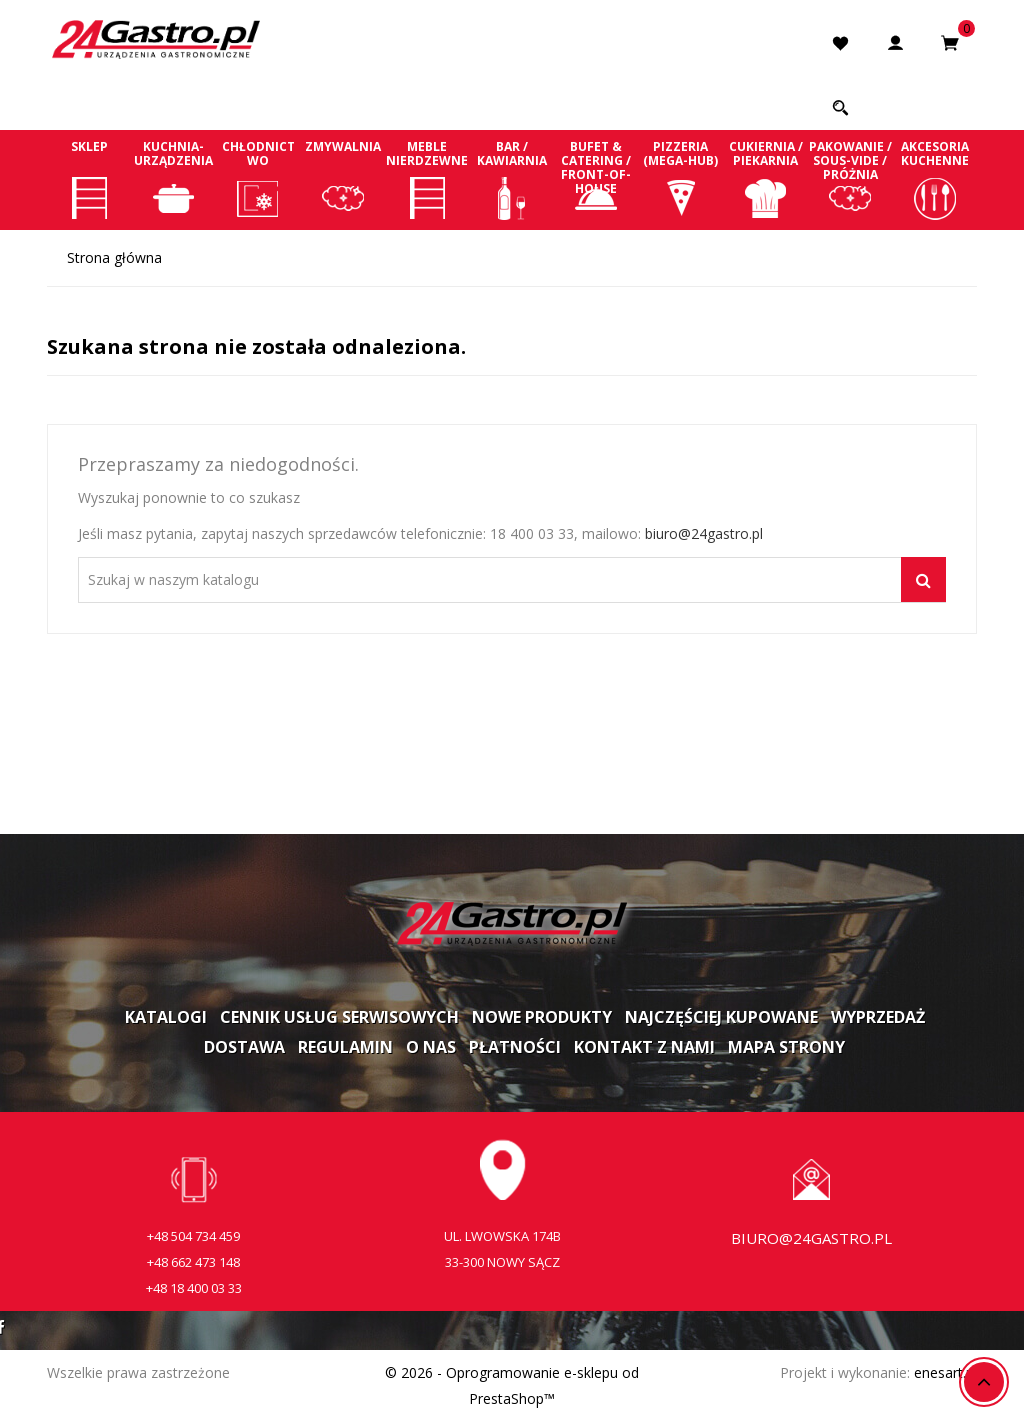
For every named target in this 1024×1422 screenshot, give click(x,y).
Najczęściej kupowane (721, 1017)
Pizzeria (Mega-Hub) (681, 179)
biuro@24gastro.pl (704, 533)
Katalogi (166, 1017)
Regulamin (345, 1047)
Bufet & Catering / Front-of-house (596, 179)
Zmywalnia (343, 179)
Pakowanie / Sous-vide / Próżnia (850, 179)
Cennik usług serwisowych (339, 1017)
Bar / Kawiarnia (512, 179)
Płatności (515, 1047)
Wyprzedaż (878, 1017)
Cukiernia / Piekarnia (765, 179)
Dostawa (244, 1047)
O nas (431, 1047)
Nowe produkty (542, 1017)
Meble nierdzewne (427, 179)
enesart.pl (945, 1372)
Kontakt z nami (644, 1047)
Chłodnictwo (258, 179)
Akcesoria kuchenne (934, 179)
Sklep (89, 179)
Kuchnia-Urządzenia (174, 179)
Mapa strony (786, 1047)
